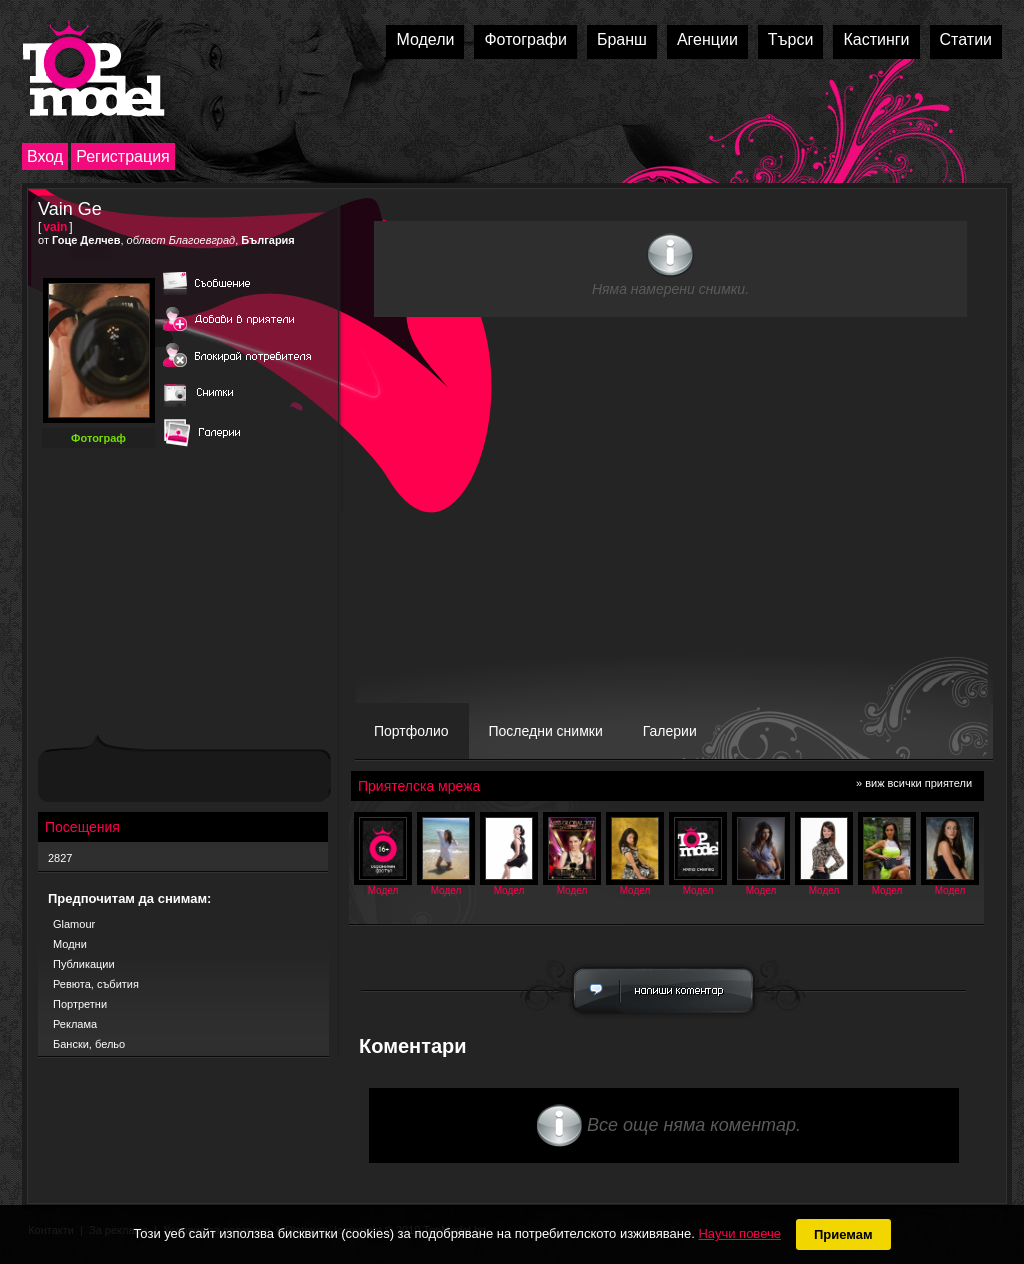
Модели (425, 39)
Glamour (74, 924)
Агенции (707, 39)
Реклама (75, 1024)
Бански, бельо (89, 1044)
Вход (45, 156)
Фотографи (525, 39)
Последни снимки (546, 731)
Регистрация (123, 156)
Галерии (670, 731)
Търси (791, 39)
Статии (966, 39)
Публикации (84, 964)
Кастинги (876, 39)
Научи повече (739, 1233)
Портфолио (411, 731)
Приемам (843, 1234)
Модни (70, 944)
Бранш (622, 39)
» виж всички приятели (914, 783)
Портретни (80, 1004)
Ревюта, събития (96, 984)
